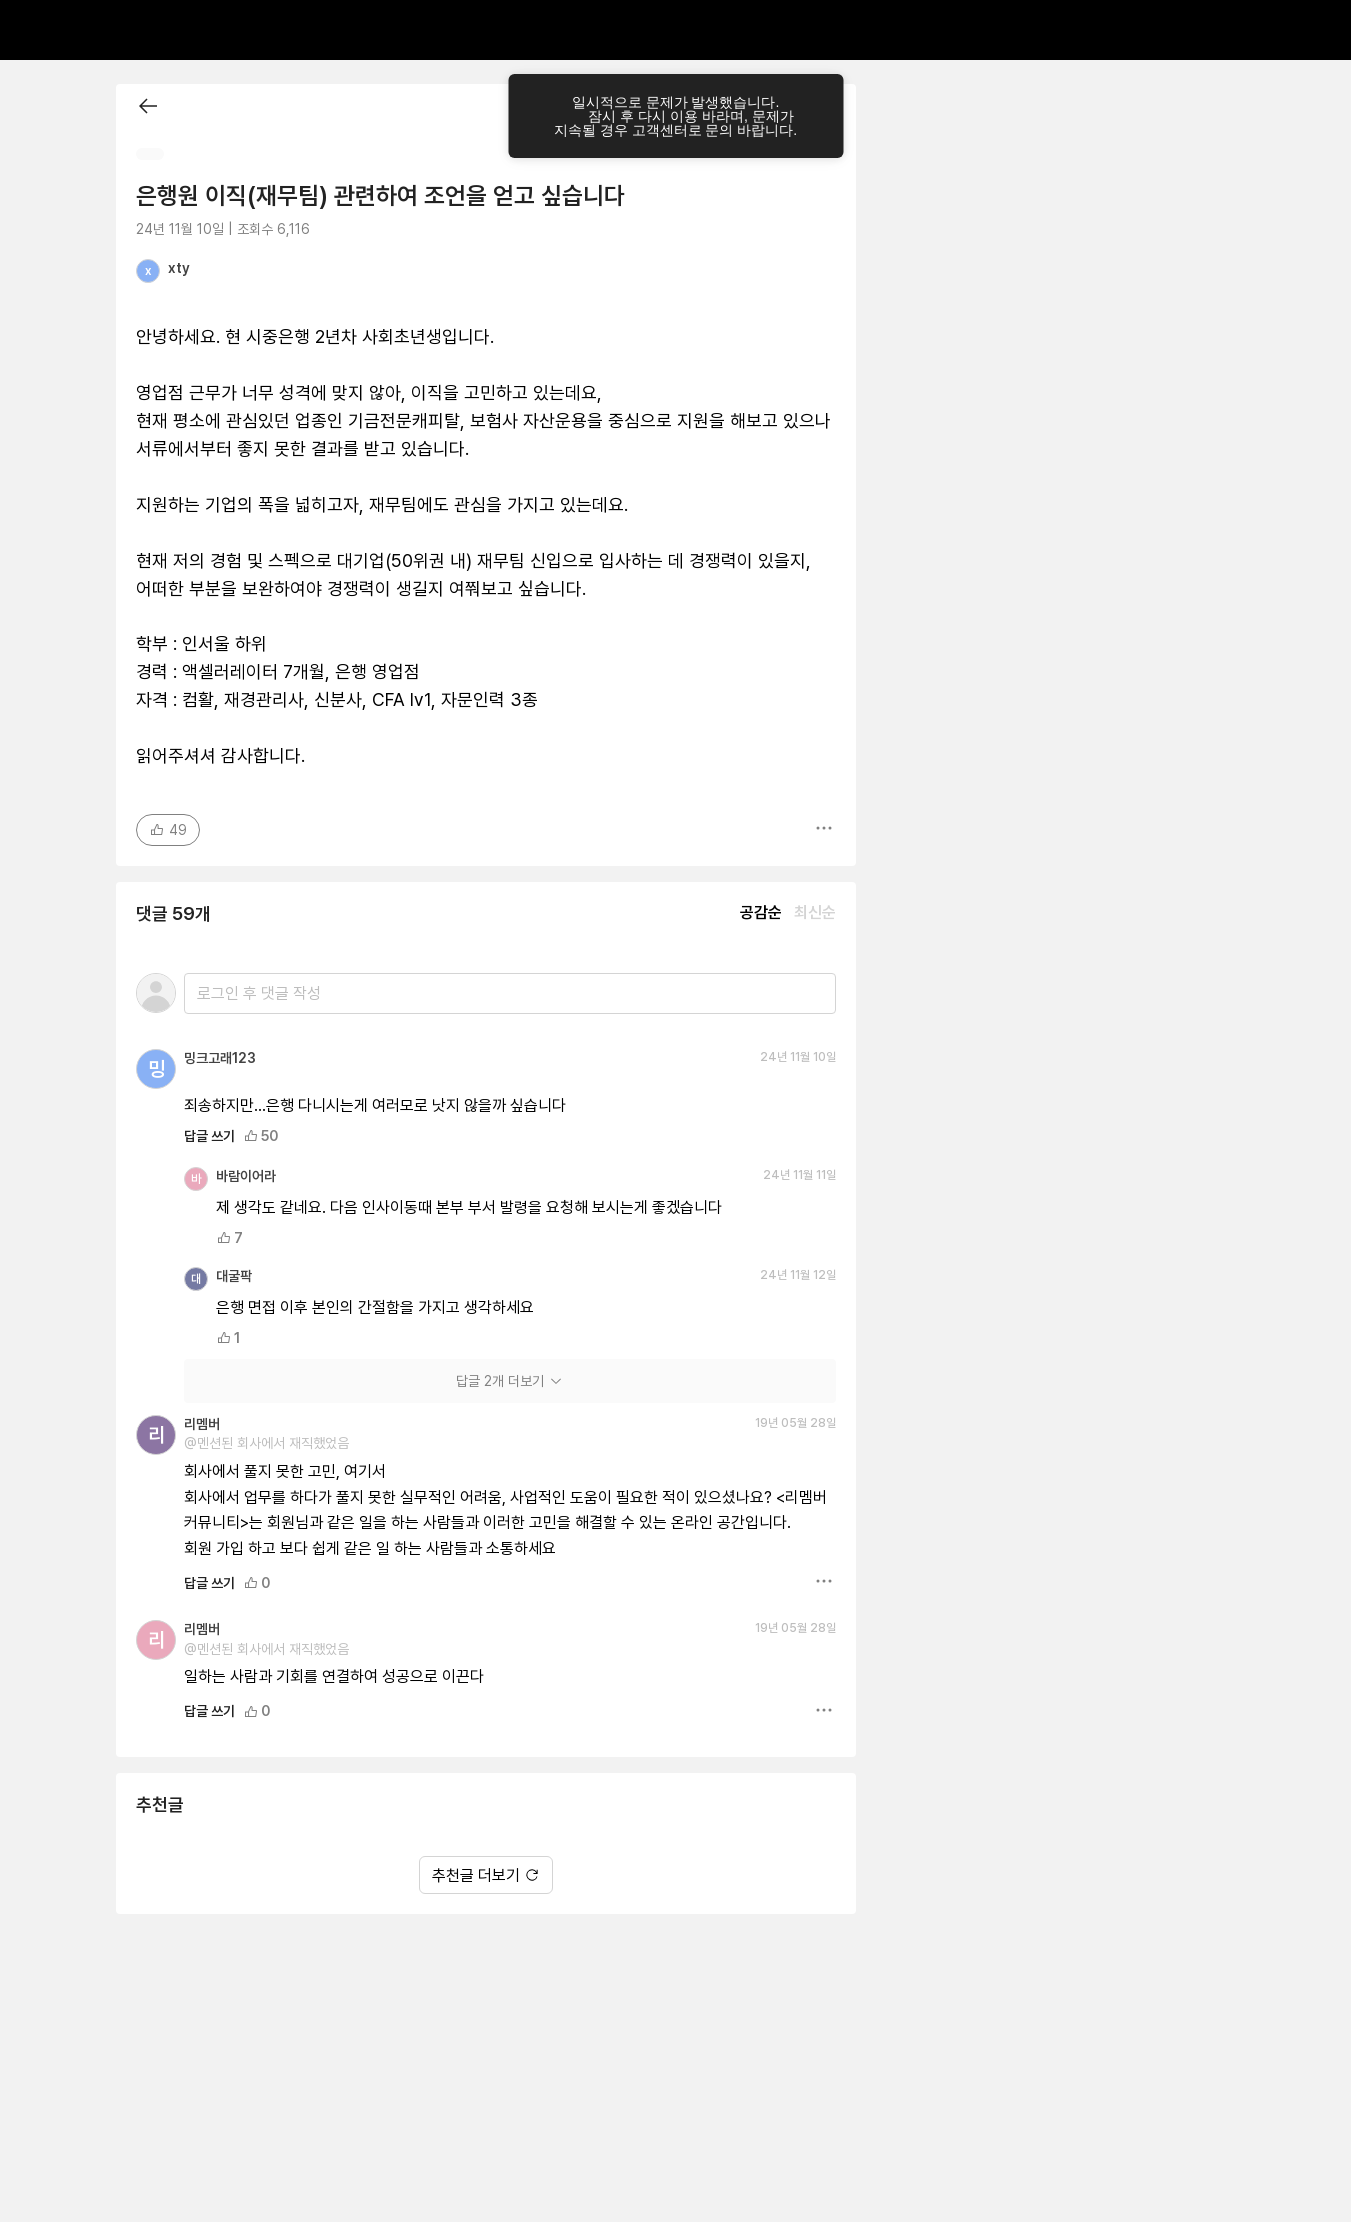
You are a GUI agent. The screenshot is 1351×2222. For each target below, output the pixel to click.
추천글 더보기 (486, 1875)
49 (168, 830)
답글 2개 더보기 (510, 1381)
